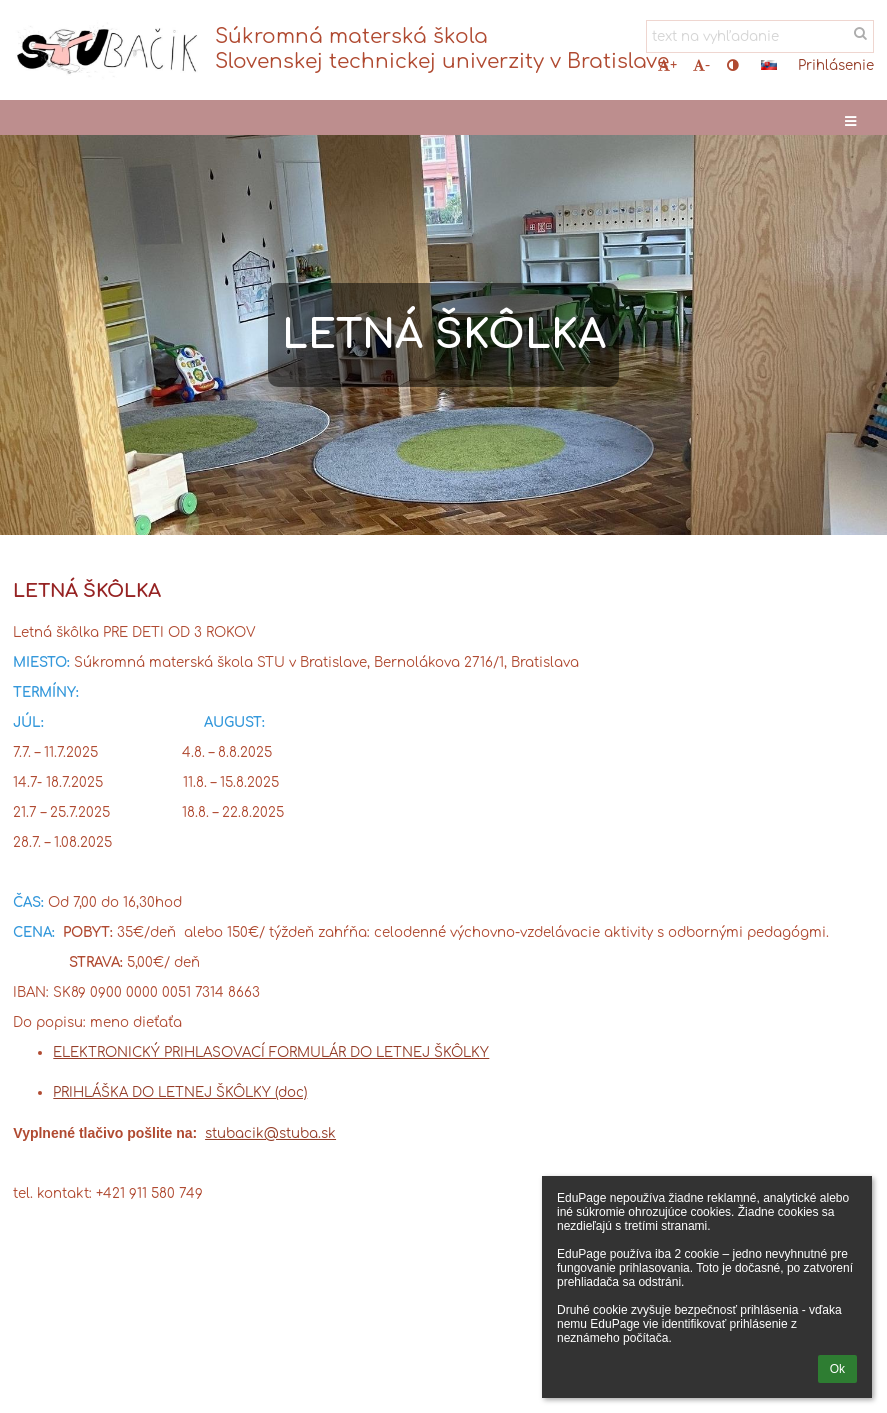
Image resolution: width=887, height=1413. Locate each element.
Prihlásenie (836, 65)
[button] (769, 65)
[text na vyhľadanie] (760, 36)
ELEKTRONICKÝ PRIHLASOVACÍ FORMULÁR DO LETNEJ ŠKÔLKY (271, 1052)
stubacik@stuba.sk (270, 1133)
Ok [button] (837, 1369)
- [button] (701, 65)
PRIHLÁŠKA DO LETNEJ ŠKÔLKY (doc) (180, 1092)
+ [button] (667, 65)
